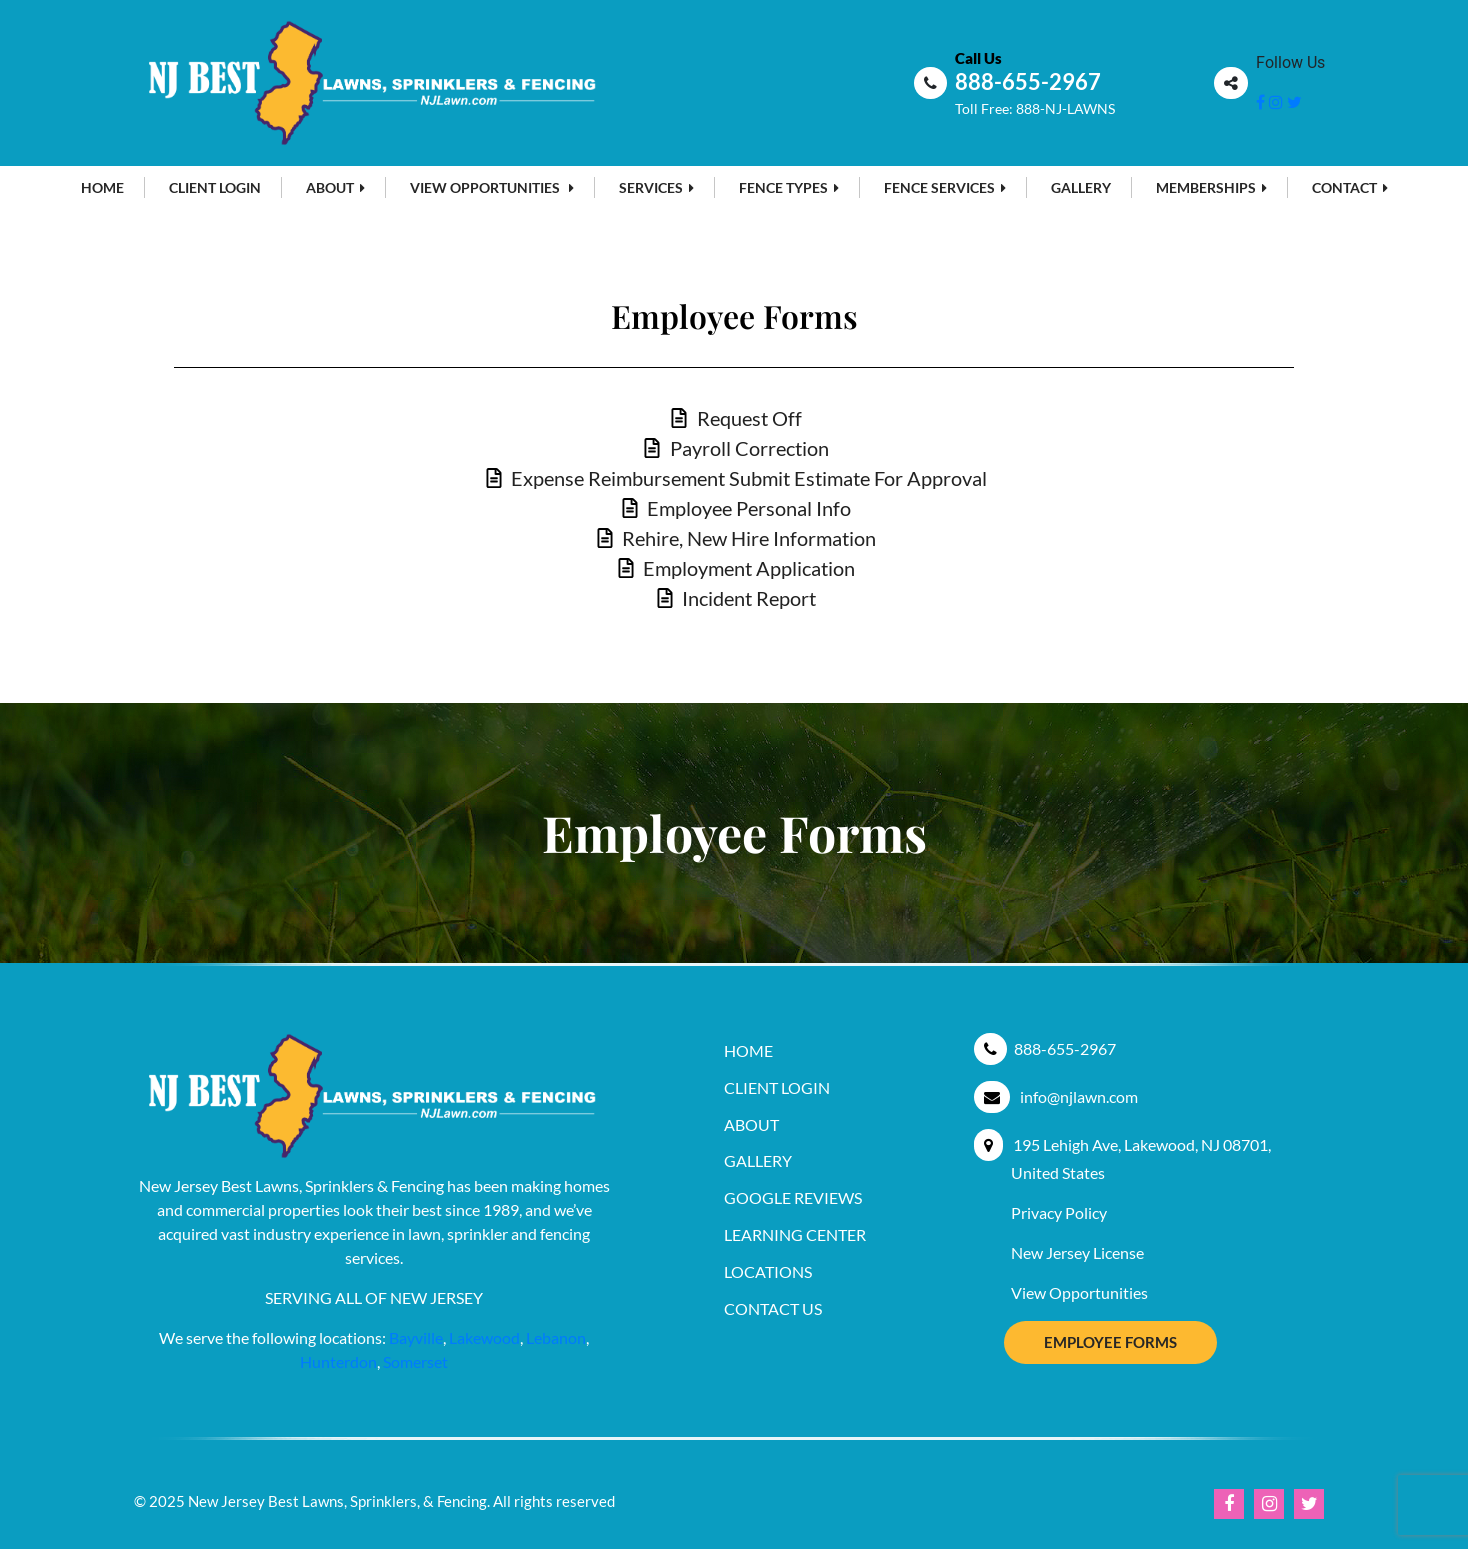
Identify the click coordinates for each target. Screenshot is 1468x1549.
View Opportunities (492, 187)
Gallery (1081, 187)
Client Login (215, 187)
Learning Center (795, 1234)
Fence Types (789, 187)
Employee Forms (1110, 1342)
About (335, 187)
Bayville (416, 1337)
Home (102, 187)
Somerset (415, 1361)
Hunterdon (338, 1361)
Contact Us (773, 1308)
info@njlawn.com (1079, 1096)
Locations (768, 1271)
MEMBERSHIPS (1211, 187)
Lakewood (484, 1337)
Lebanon (556, 1337)
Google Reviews (793, 1197)
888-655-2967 (1028, 81)
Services (656, 187)
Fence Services (945, 187)
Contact (1350, 187)
